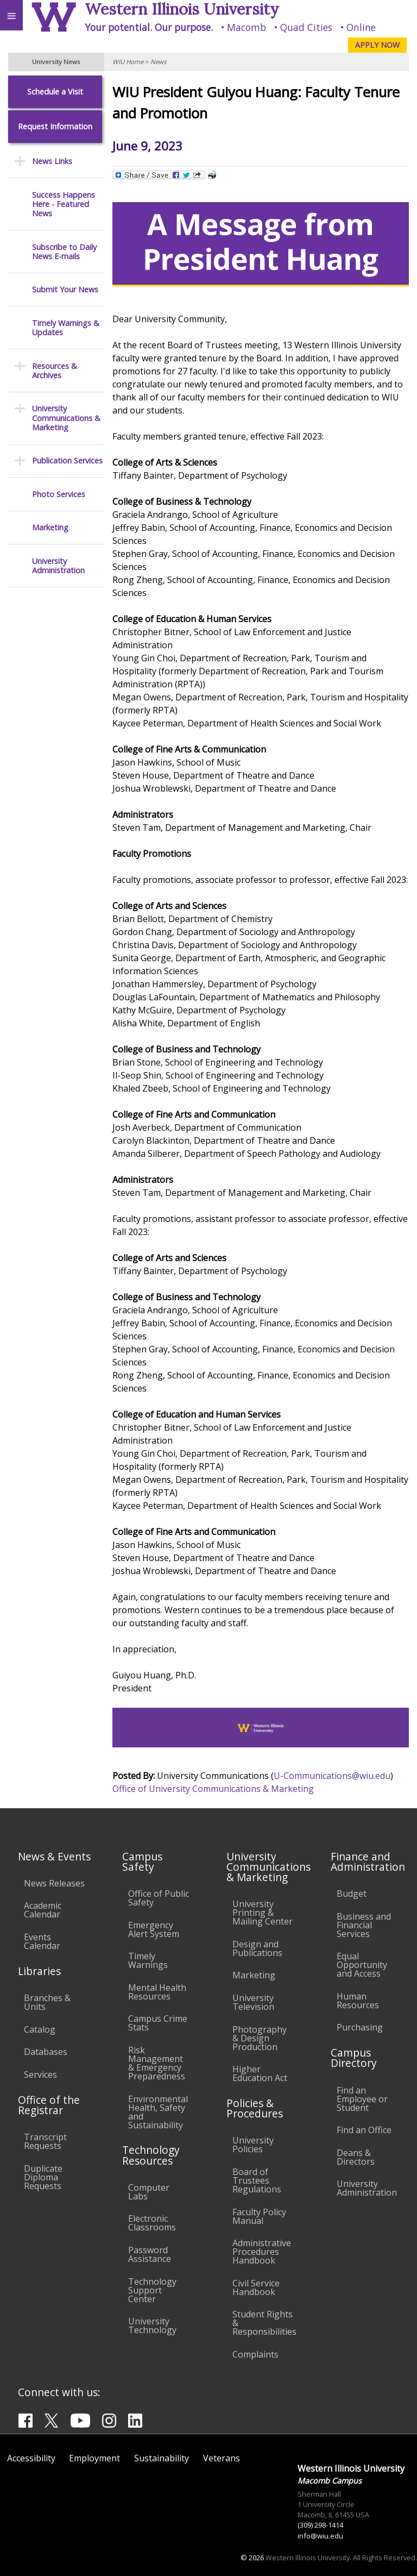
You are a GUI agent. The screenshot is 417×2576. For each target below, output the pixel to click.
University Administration (58, 565)
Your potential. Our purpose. (149, 27)
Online (361, 27)
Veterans (221, 2458)
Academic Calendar (42, 1910)
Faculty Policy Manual (259, 2216)
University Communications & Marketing (66, 418)
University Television (253, 2002)
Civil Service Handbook (256, 2287)
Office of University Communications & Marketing (213, 1789)
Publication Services (67, 460)
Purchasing (360, 2027)
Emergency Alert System (153, 1929)
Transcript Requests (45, 2141)
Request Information (55, 126)
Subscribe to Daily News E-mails (64, 251)
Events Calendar (42, 1941)
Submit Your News (65, 289)
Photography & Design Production (259, 2038)
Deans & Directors (356, 2157)
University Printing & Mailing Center (262, 1912)
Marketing (50, 527)
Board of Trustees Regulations (256, 2180)
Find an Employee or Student (362, 2099)
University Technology (152, 2325)
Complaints (255, 2354)
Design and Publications (257, 1948)
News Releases (54, 1883)
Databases (45, 2052)
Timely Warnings (148, 1960)
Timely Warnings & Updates (65, 327)
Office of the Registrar (49, 2104)
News (158, 62)
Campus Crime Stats (157, 2023)
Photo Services (58, 494)
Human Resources (358, 2000)
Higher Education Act (259, 2073)
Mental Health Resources (157, 1992)
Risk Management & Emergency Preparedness (156, 2063)
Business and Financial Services (364, 1925)
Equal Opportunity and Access (362, 1964)
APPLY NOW (377, 45)
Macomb (246, 27)
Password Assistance (149, 2254)
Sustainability (161, 2458)
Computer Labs (148, 2192)
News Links (52, 161)
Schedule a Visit (55, 91)
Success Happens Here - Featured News (63, 204)
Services (40, 2074)
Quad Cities (306, 27)
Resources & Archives (54, 370)
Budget (352, 1894)
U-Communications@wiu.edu (332, 1776)
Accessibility (31, 2458)
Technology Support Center (152, 2290)
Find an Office (364, 2130)
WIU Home (127, 62)
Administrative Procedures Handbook (261, 2251)
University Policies (253, 2144)
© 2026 (252, 2557)
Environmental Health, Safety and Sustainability (158, 2112)
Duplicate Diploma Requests (43, 2177)
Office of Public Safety (158, 1898)
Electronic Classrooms (152, 2223)
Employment (94, 2458)
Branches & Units (47, 2002)
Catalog (39, 2029)
